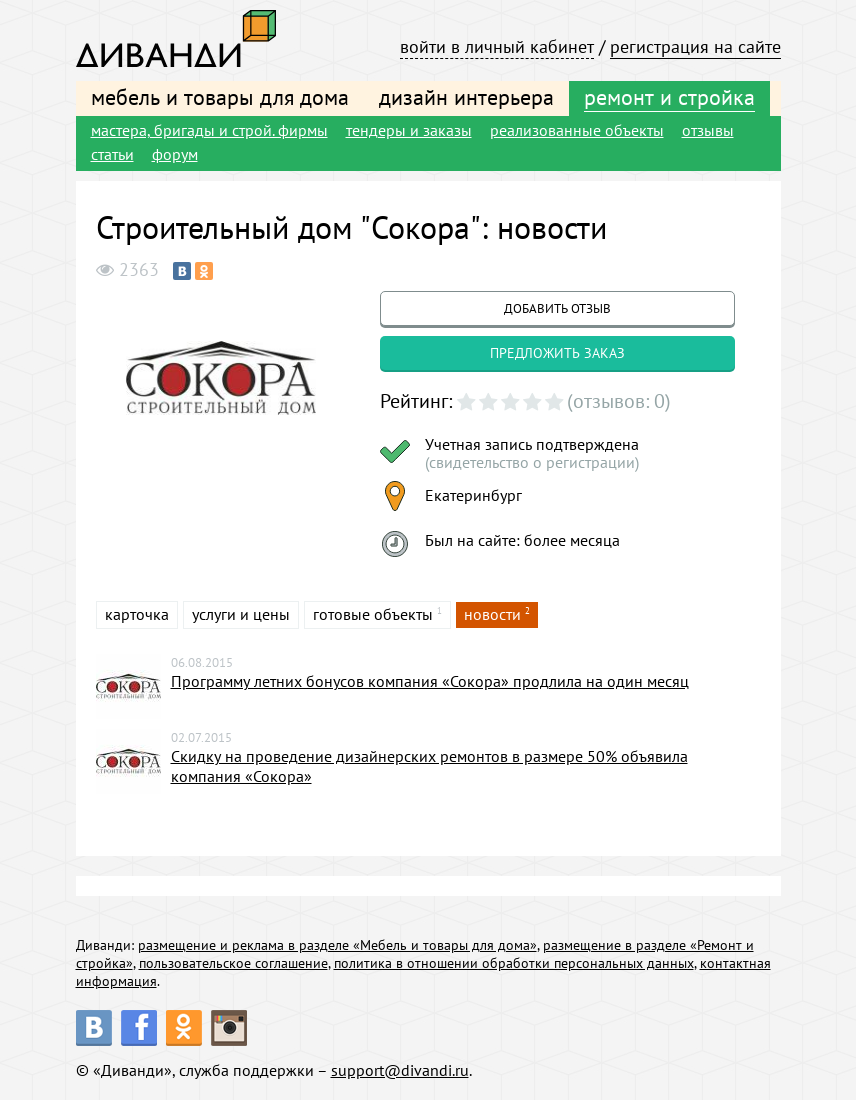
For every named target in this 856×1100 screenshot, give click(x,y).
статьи (112, 154)
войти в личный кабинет (497, 46)
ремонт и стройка (669, 97)
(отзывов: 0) (619, 401)
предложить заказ (557, 353)
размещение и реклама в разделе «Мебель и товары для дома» (337, 945)
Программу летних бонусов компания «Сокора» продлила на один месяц (430, 681)
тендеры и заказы (409, 130)
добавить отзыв (557, 308)
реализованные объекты (577, 130)
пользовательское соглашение (233, 963)
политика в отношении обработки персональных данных (514, 963)
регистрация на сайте (695, 46)
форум (175, 154)
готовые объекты (373, 614)
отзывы (708, 130)
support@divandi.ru (400, 1070)
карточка (137, 614)
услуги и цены (241, 614)
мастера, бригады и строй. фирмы (209, 130)
